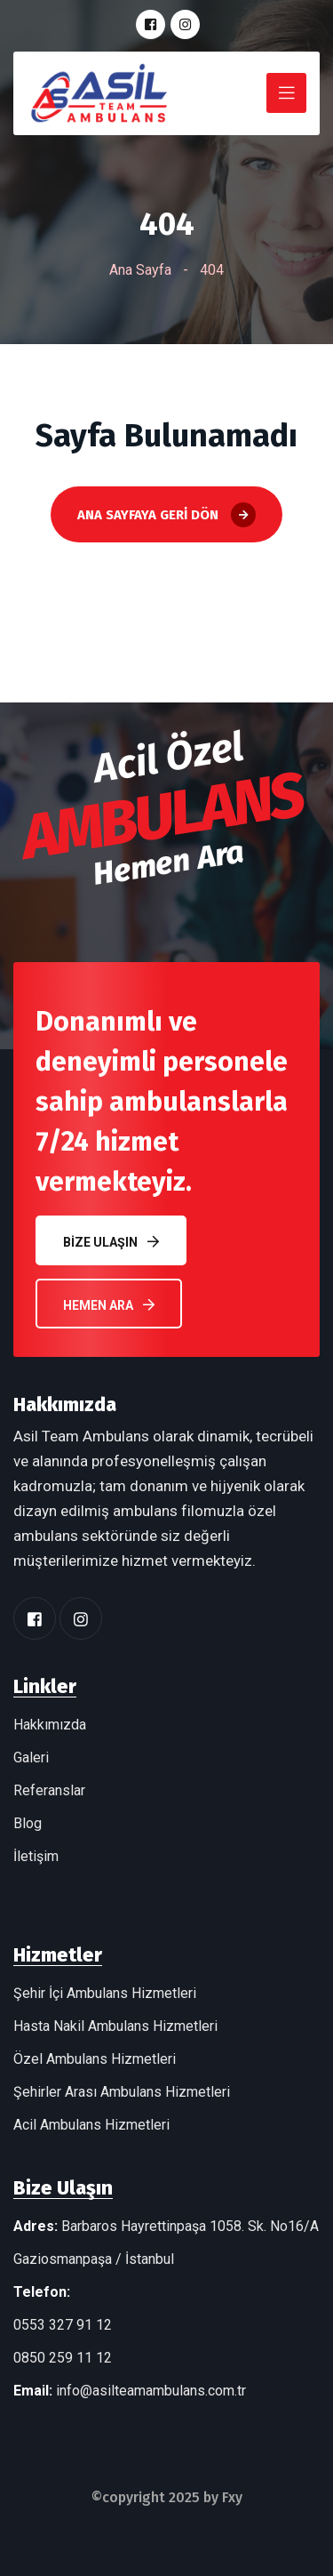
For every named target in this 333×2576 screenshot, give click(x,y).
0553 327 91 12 (62, 2324)
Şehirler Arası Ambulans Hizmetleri (121, 2091)
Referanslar (49, 1790)
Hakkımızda (49, 1724)
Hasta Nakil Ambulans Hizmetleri (115, 2026)
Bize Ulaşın (111, 1241)
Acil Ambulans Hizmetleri (91, 2124)
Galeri (31, 1757)
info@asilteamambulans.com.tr (151, 2390)
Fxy (232, 2497)
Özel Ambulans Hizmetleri (94, 2058)
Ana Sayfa (140, 269)
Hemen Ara (109, 1304)
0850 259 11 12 (62, 2357)
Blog (27, 1823)
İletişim (36, 1856)
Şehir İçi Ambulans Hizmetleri (104, 1993)
